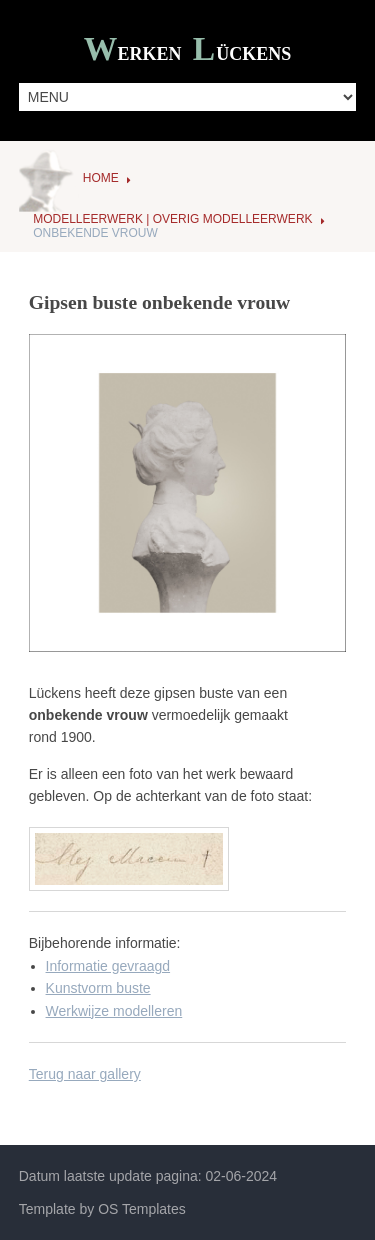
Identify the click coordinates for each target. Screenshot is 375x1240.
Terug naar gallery (85, 1074)
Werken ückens (187, 51)
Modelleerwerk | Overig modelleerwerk (172, 219)
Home (101, 178)
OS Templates (142, 1209)
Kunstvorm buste (98, 988)
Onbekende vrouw (95, 233)
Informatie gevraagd (108, 966)
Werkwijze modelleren (114, 1011)
